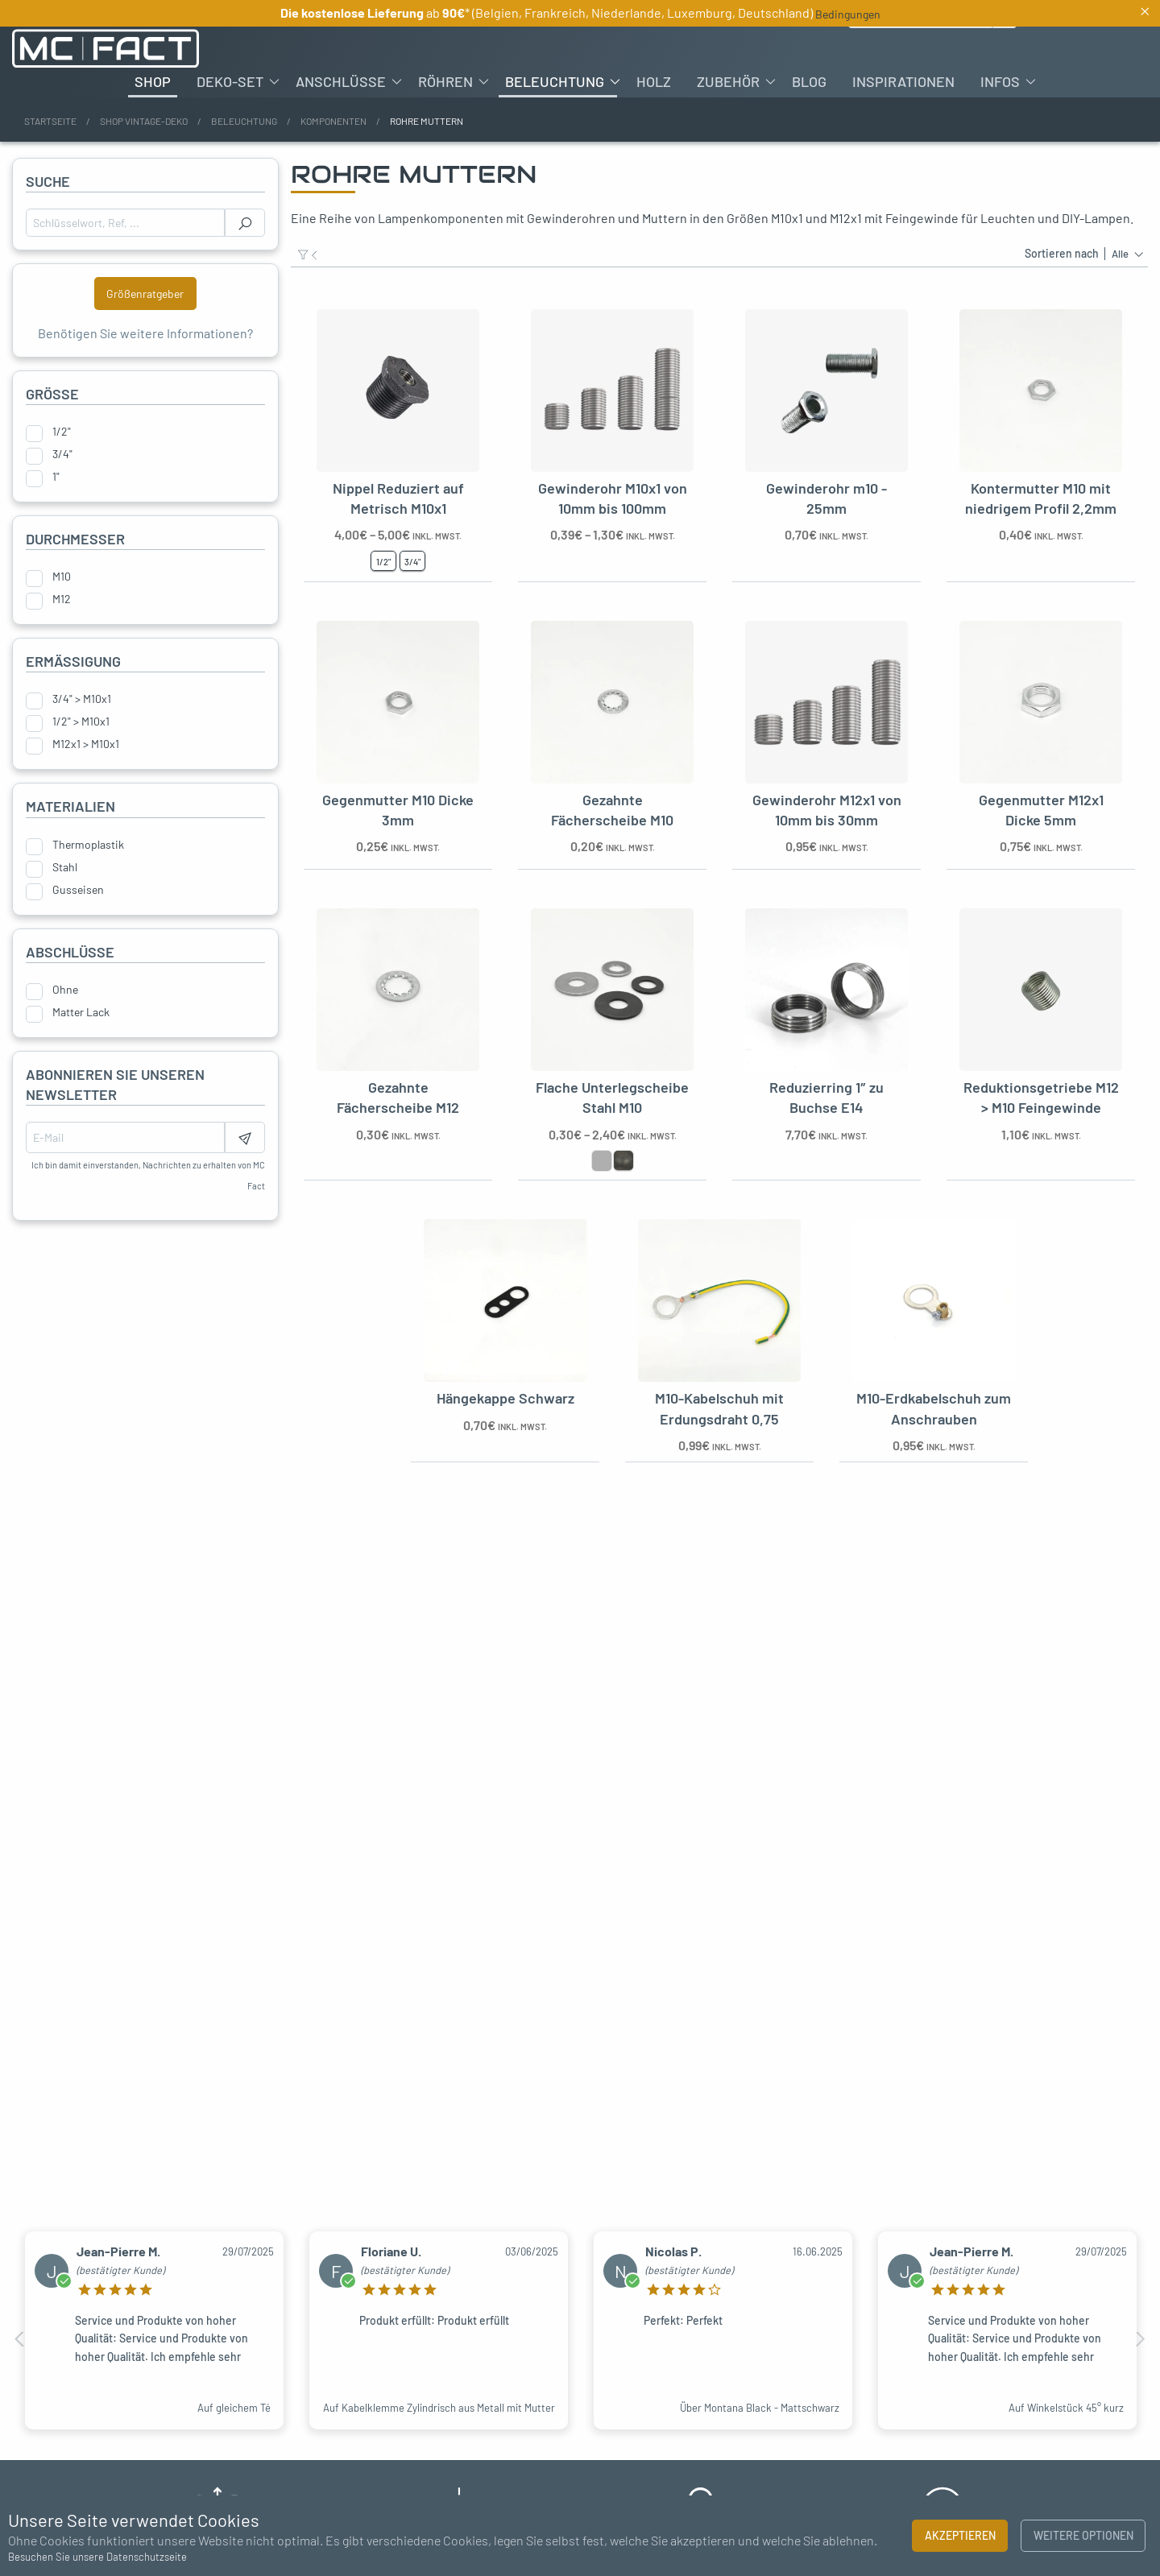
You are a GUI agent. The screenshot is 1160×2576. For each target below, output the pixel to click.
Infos (1000, 81)
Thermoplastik (88, 844)
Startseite (50, 120)
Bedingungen (847, 14)
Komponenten (333, 120)
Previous (20, 2339)
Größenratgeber (145, 293)
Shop (153, 81)
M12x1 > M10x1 (85, 744)
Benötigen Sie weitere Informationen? (145, 333)
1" (56, 476)
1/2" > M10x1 (81, 721)
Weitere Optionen (1083, 2535)
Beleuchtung (554, 81)
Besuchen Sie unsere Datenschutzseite (97, 2556)
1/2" (61, 431)
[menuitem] (153, 81)
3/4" (62, 454)
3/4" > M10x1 (81, 699)
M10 (61, 576)
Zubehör (728, 81)
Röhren (445, 81)
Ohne (65, 989)
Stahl (64, 867)
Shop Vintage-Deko (144, 120)
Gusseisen (78, 889)
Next (1140, 2339)
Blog (809, 81)
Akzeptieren (960, 2535)
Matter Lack (81, 1012)
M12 (61, 599)
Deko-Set (230, 81)
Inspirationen (903, 81)
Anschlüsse (341, 81)
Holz (653, 81)
